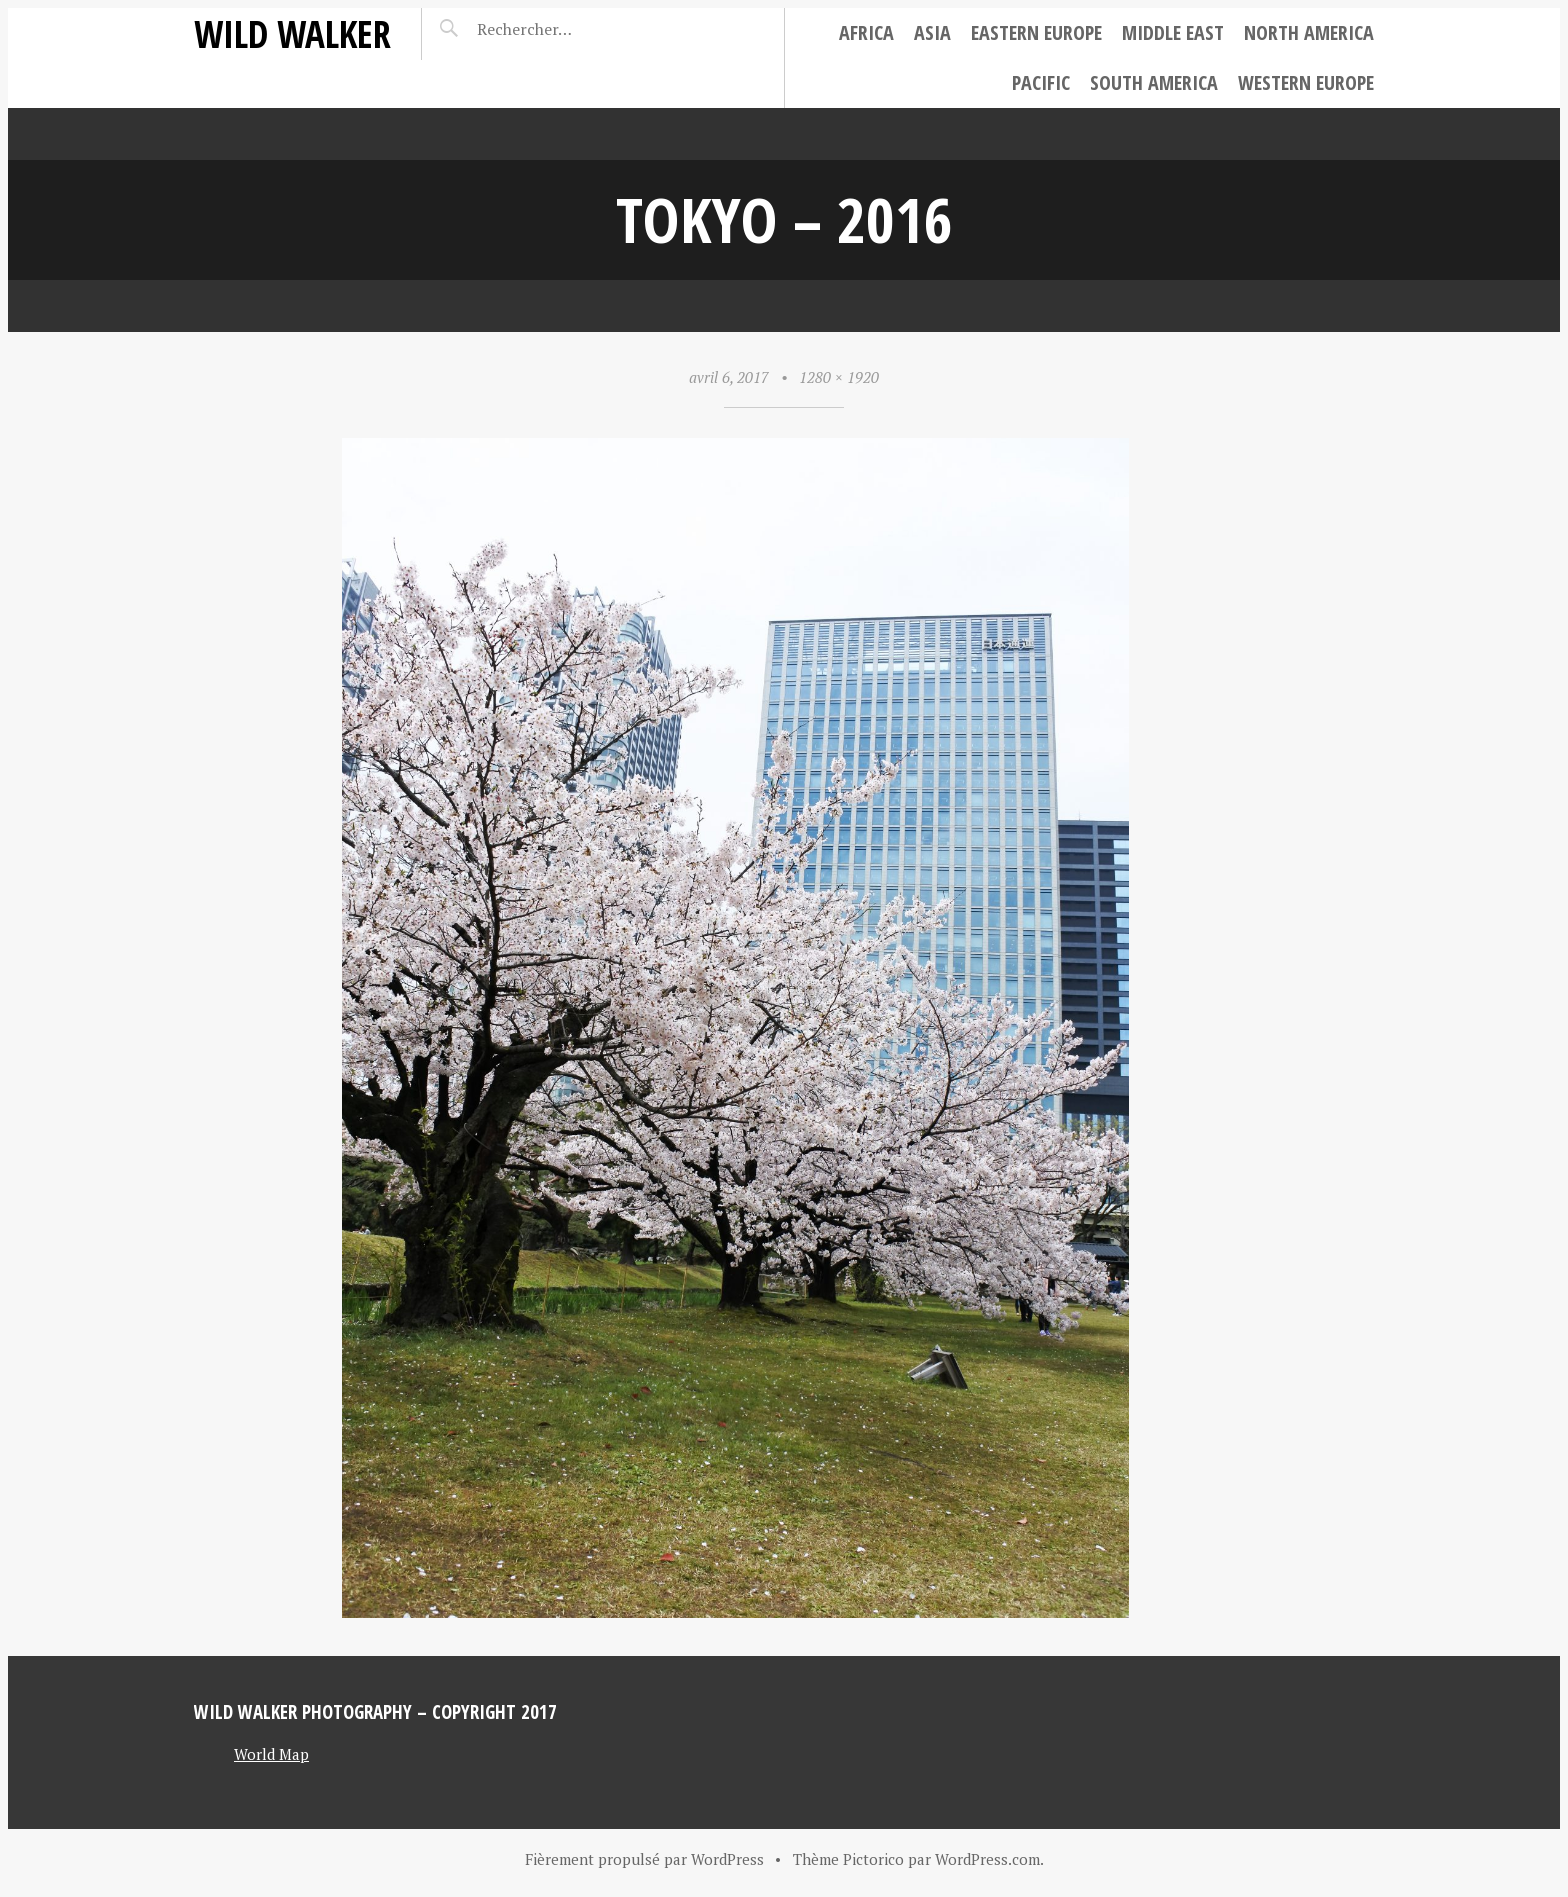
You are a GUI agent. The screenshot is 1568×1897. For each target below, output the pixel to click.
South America (1154, 82)
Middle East (1173, 32)
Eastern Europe (1036, 32)
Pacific (1041, 82)
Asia (932, 32)
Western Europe (1306, 82)
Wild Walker (292, 33)
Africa (866, 32)
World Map (271, 1754)
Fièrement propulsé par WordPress (644, 1859)
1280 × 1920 (839, 377)
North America (1309, 32)
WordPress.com (987, 1859)
